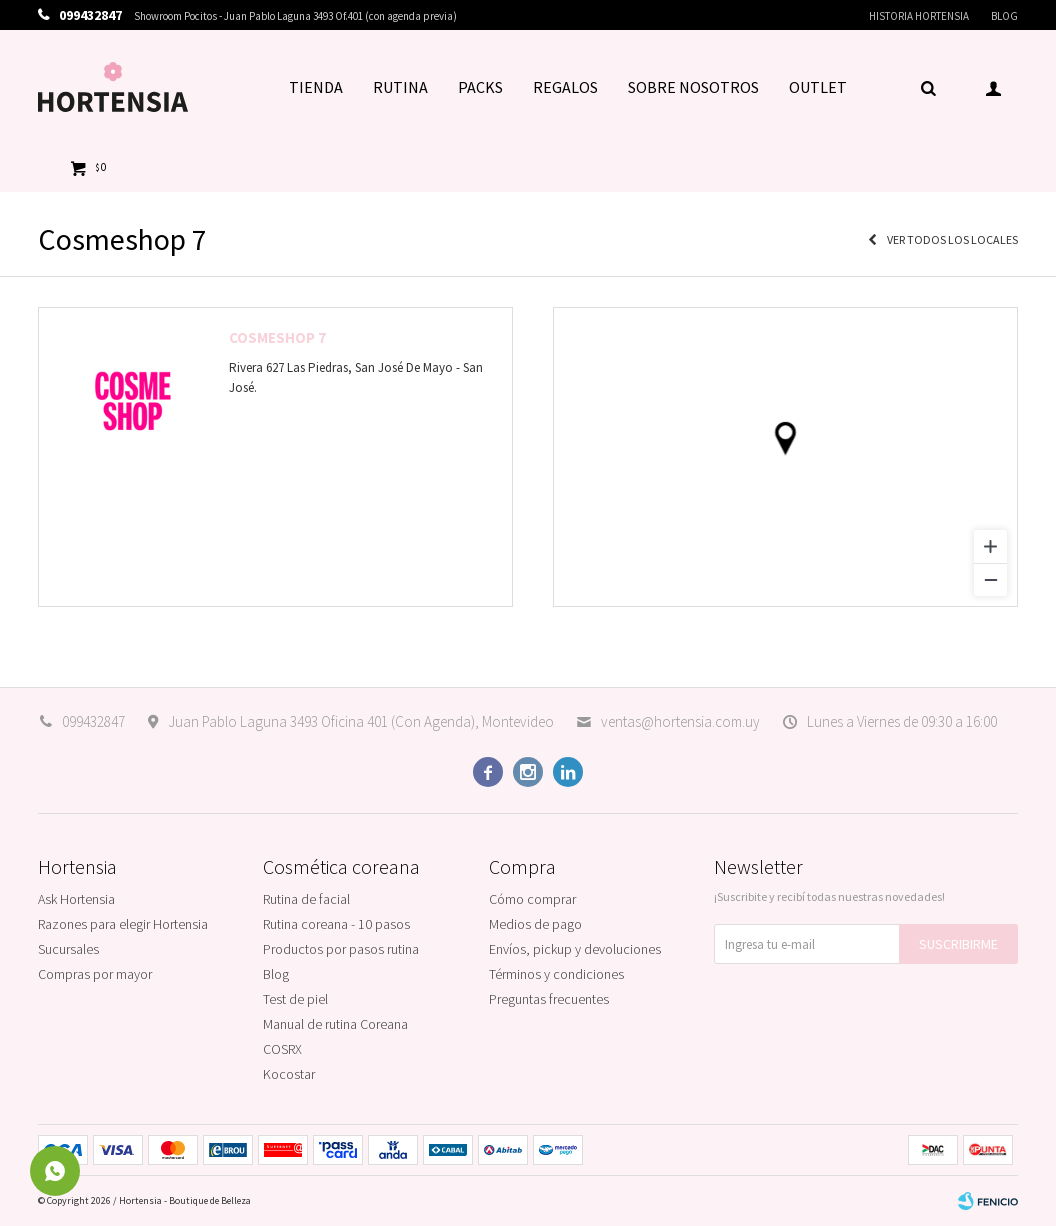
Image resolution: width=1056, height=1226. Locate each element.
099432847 (93, 721)
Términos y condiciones (556, 974)
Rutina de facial (306, 899)
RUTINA (400, 87)
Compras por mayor (95, 974)
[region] (785, 457)
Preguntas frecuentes (549, 999)
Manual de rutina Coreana (335, 1024)
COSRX (282, 1049)
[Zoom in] (990, 546)
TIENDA (316, 87)
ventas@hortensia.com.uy (680, 721)
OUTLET (818, 87)
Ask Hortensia (76, 899)
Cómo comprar (532, 899)
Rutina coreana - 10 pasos (336, 924)
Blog (1004, 16)
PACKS (480, 87)
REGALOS (565, 87)
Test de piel (295, 999)
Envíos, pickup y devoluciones (575, 949)
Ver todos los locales (952, 239)
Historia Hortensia (919, 16)
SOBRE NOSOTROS (693, 87)
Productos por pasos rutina (341, 949)
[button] (928, 87)
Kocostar (289, 1074)
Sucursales (68, 949)
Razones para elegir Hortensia (123, 924)
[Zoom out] (990, 579)
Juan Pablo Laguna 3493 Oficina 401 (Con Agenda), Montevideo (361, 721)
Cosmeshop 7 (277, 337)
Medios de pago (535, 924)
